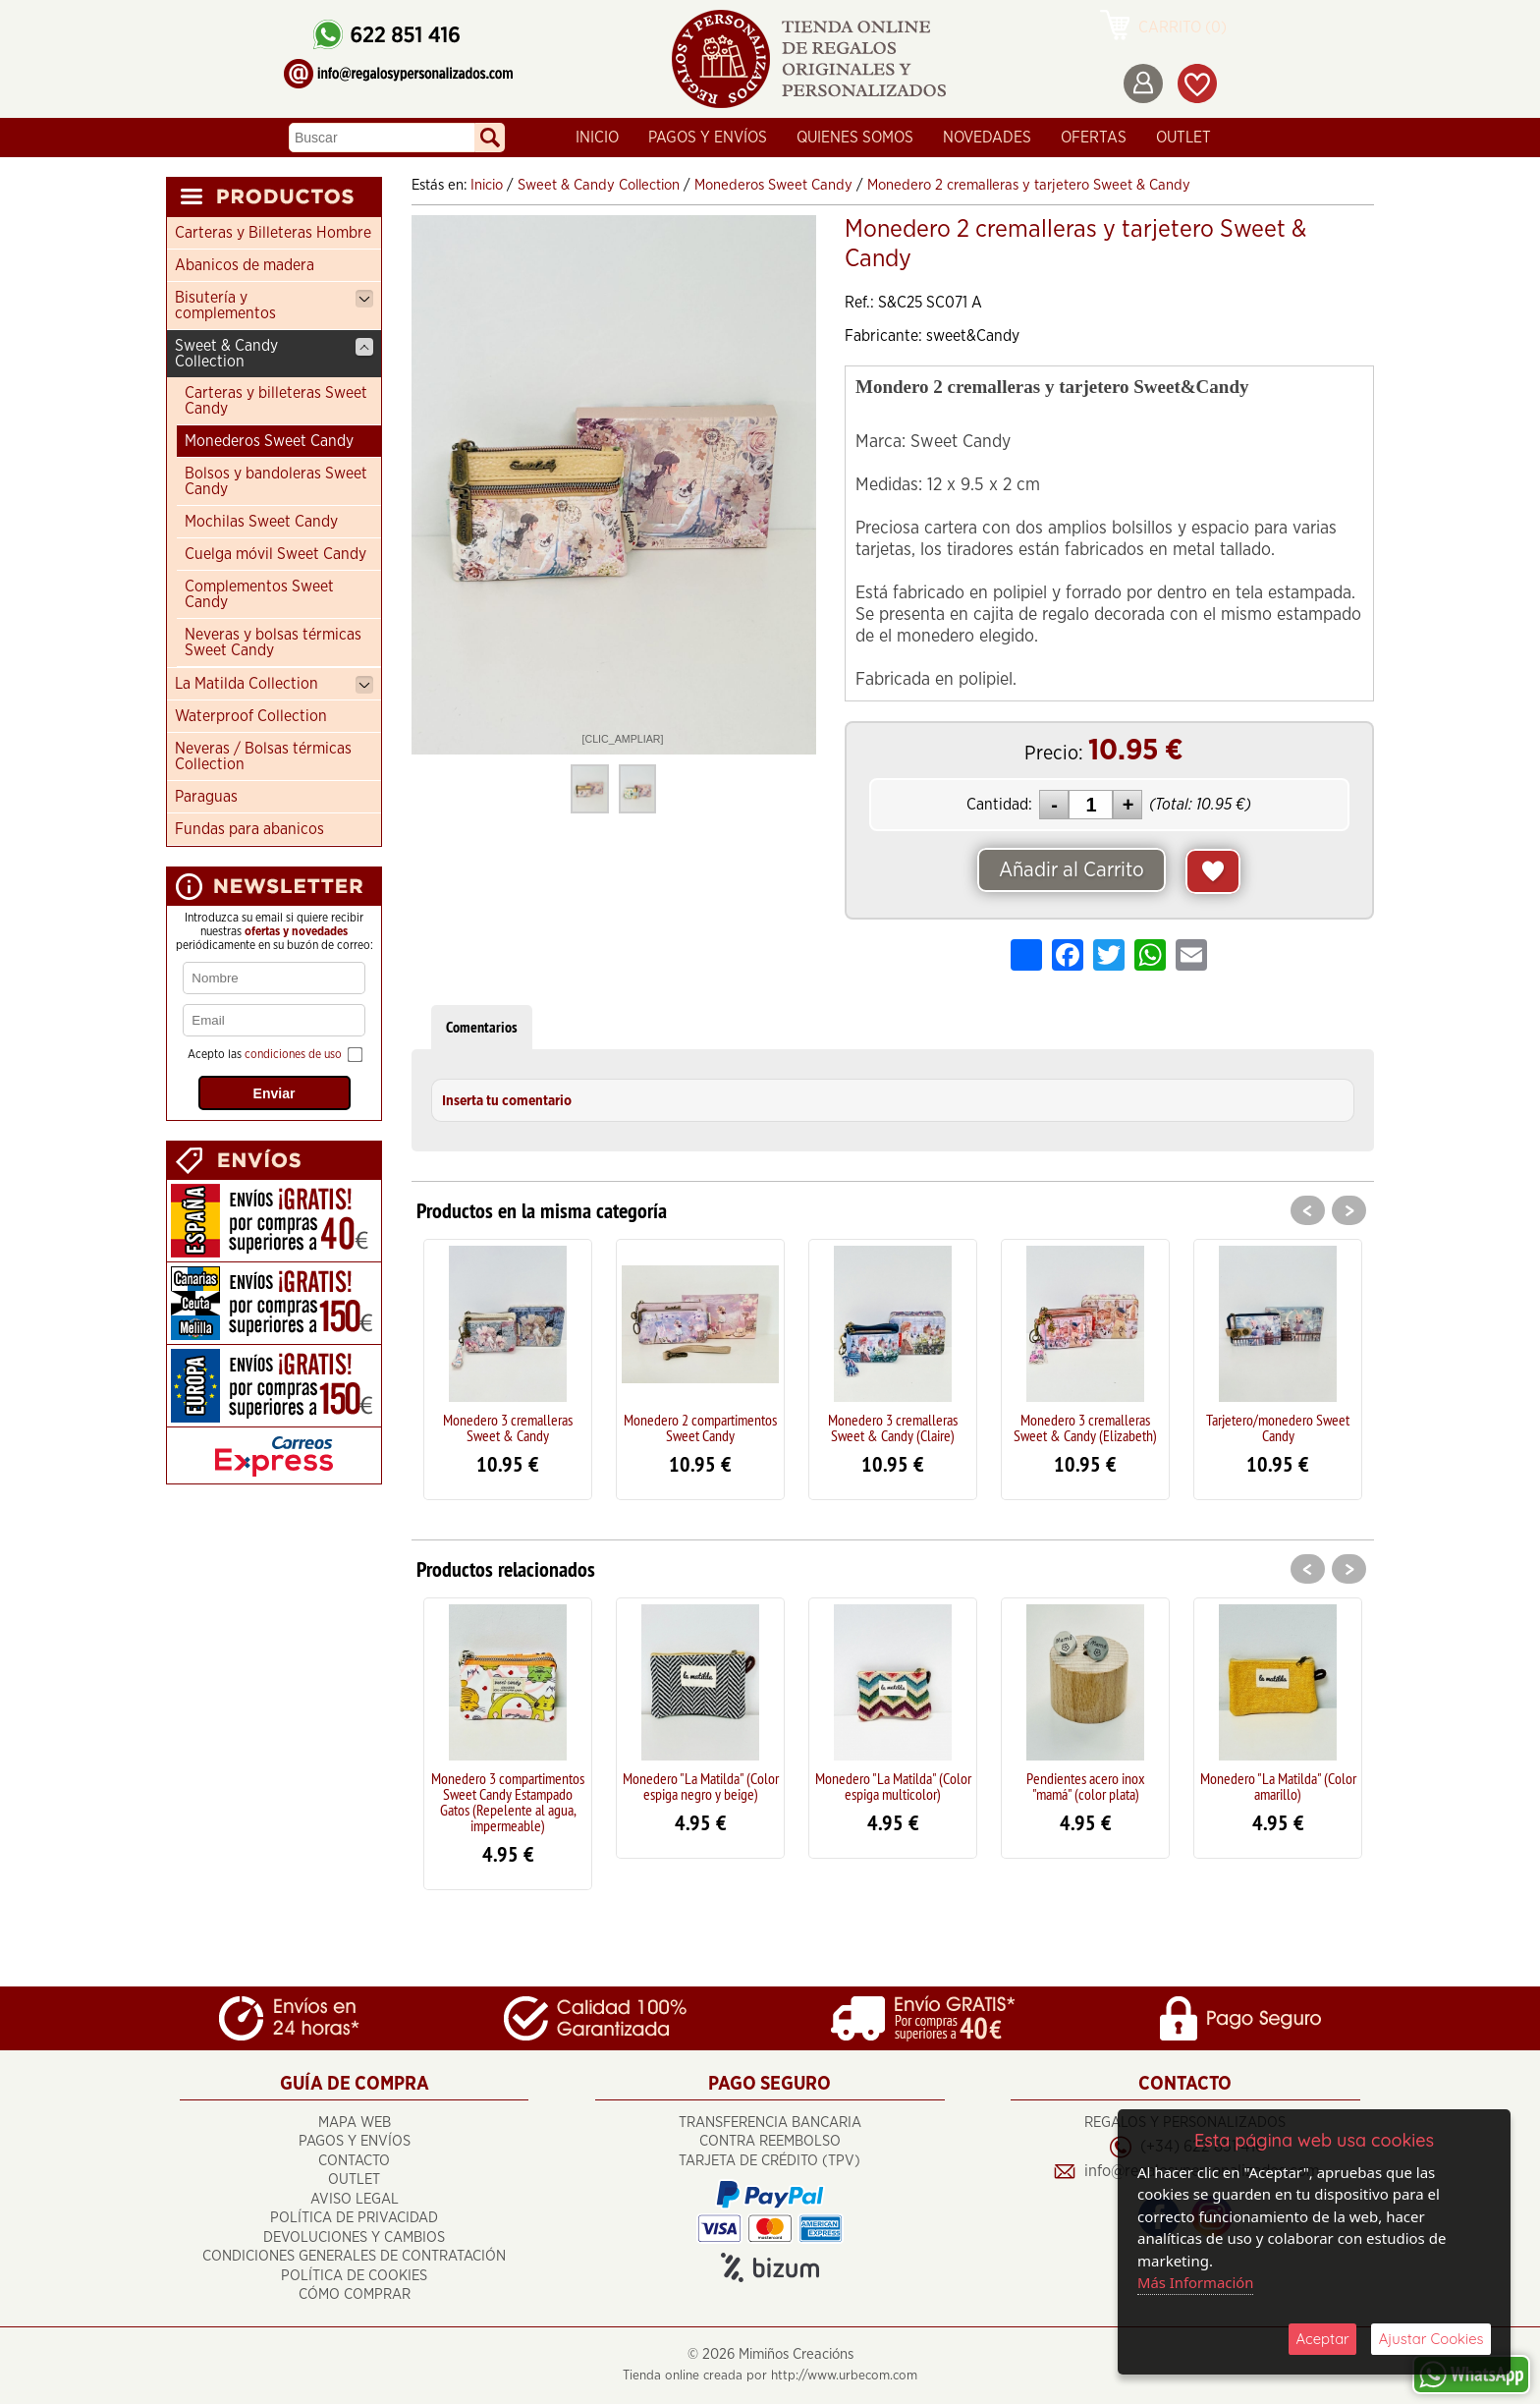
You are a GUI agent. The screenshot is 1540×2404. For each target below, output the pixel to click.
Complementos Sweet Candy (259, 594)
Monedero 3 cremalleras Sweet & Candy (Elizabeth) (1085, 1427)
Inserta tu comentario (507, 1101)
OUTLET (1183, 137)
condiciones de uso (293, 1054)
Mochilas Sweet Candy (261, 522)
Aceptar (1322, 2338)
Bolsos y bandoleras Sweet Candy (276, 481)
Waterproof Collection (251, 716)
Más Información (1196, 2282)
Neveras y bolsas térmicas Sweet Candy (273, 642)
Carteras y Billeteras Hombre (273, 233)
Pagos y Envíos (707, 137)
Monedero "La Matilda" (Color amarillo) (1278, 1786)
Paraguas (206, 797)
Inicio (597, 137)
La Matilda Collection (274, 685)
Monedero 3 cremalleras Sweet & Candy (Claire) (893, 1427)
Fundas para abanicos (249, 829)
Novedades (987, 137)
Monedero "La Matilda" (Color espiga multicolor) (893, 1786)
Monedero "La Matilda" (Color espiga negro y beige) (701, 1786)
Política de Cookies (354, 2275)
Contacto (354, 2160)
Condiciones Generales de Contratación (354, 2257)
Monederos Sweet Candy (269, 441)
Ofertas (1094, 137)
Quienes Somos (855, 137)
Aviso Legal (354, 2199)
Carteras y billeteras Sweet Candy (276, 401)
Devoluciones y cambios (354, 2237)
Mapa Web (354, 2122)
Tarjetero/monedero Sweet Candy (1277, 1427)
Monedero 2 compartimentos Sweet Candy (700, 1427)
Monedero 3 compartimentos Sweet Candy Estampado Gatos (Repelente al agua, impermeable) (507, 1801)
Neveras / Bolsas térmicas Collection (263, 756)
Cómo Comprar (355, 2295)
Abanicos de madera (244, 265)
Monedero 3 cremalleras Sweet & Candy (508, 1427)
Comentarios (482, 1027)
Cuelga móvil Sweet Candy (275, 554)
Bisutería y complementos (274, 305)
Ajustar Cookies (1431, 2338)
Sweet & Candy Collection (274, 353)
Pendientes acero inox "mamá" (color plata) (1085, 1786)
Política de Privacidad (354, 2218)
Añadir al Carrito (1071, 870)
